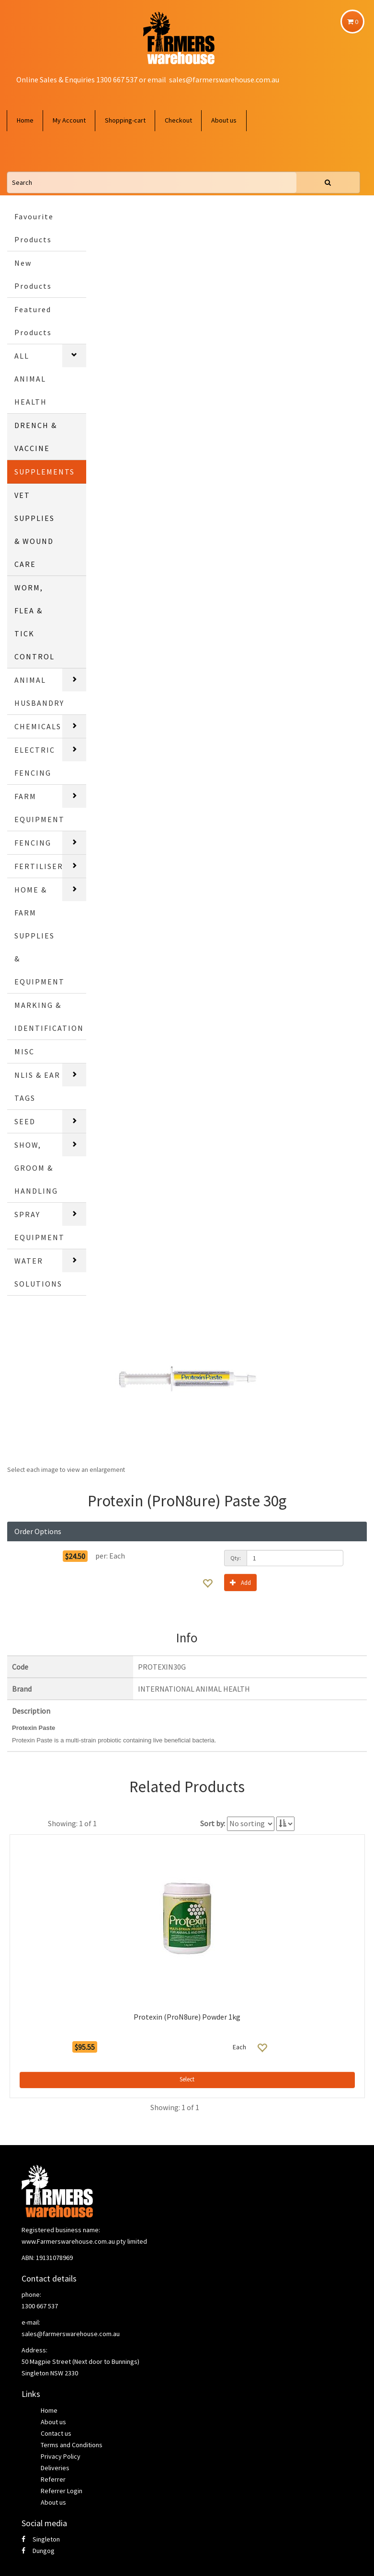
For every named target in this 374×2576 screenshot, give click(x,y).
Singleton (41, 2539)
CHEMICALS (37, 726)
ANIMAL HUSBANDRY (39, 691)
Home (25, 120)
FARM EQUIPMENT (39, 807)
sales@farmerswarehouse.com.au (224, 79)
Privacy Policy (60, 2456)
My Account (69, 120)
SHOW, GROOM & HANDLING (36, 1168)
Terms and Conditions (71, 2444)
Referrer (53, 2479)
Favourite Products (34, 228)
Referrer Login (61, 2490)
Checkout (178, 120)
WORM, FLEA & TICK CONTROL (34, 622)
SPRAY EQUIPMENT (39, 1225)
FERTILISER (38, 866)
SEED (24, 1121)
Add (240, 1582)
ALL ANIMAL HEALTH (30, 379)
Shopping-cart (125, 120)
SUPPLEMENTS (44, 471)
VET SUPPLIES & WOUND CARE (34, 529)
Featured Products (33, 321)
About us (224, 120)
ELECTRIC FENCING (34, 761)
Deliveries (55, 2467)
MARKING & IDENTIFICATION (49, 1016)
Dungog (38, 2550)
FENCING (32, 842)
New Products (33, 274)
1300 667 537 (40, 2306)
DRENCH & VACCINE (35, 436)
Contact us (56, 2433)
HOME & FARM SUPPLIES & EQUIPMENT (39, 935)
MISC (24, 1051)
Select (187, 2079)
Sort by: (212, 1823)
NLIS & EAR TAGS (37, 1086)
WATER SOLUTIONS (38, 1272)
